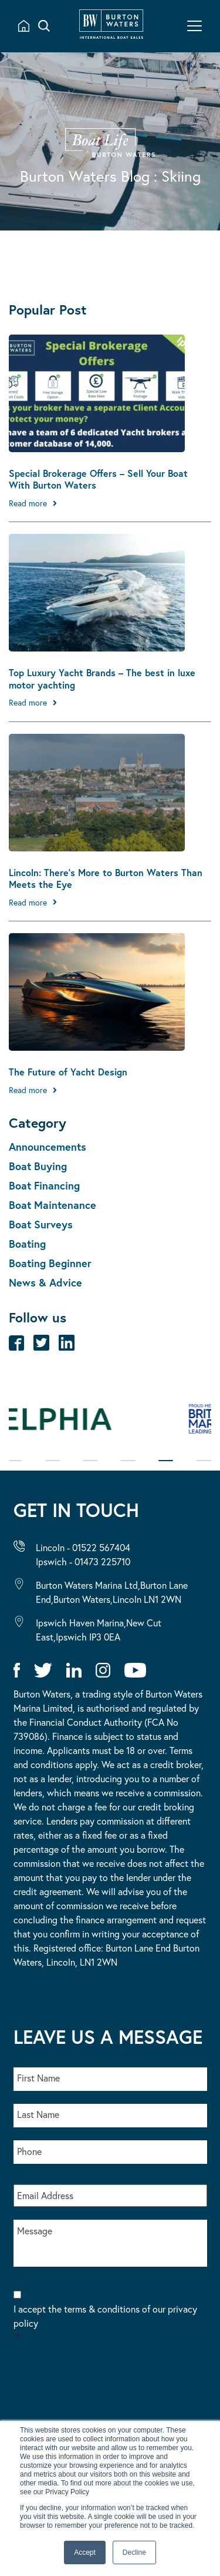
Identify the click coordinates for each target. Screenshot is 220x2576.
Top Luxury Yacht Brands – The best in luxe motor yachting (102, 678)
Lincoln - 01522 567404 (83, 1547)
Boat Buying (38, 1166)
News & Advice (45, 1282)
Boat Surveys (41, 1224)
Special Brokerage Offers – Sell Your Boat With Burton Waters (98, 479)
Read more (28, 503)
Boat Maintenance (52, 1205)
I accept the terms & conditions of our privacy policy (110, 2323)
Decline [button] (134, 2552)
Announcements (47, 1147)
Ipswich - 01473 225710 (83, 1561)
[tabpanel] (110, 1424)
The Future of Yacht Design (68, 1072)
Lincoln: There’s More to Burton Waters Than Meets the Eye (105, 878)
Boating (27, 1244)
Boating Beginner (50, 1263)
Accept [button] (85, 2552)
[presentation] (102, 2390)
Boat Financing (44, 1185)
